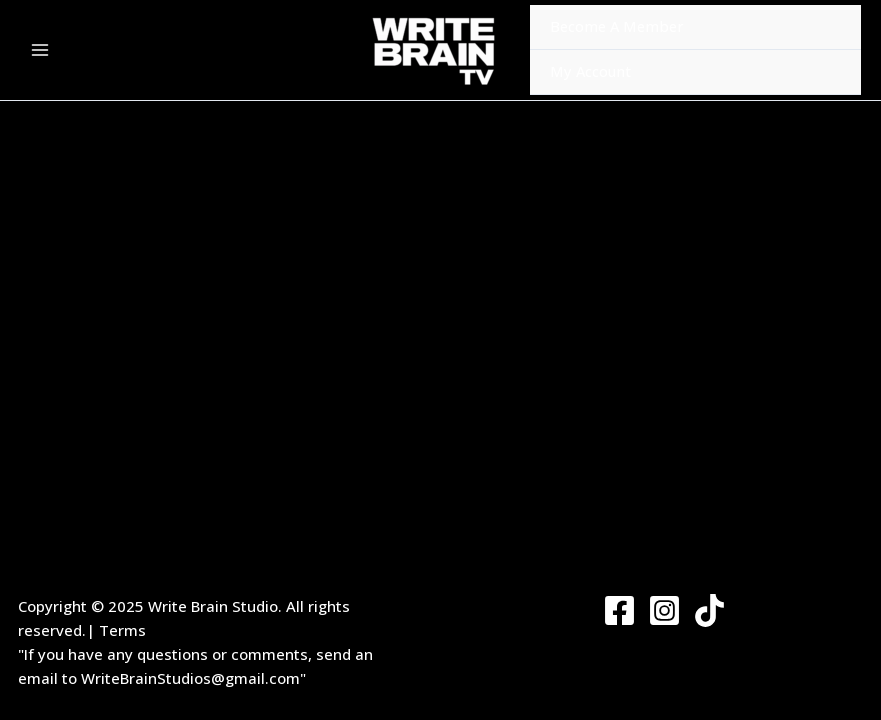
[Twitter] (709, 610)
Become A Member (617, 26)
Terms (122, 630)
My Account (590, 71)
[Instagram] (664, 610)
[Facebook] (619, 610)
